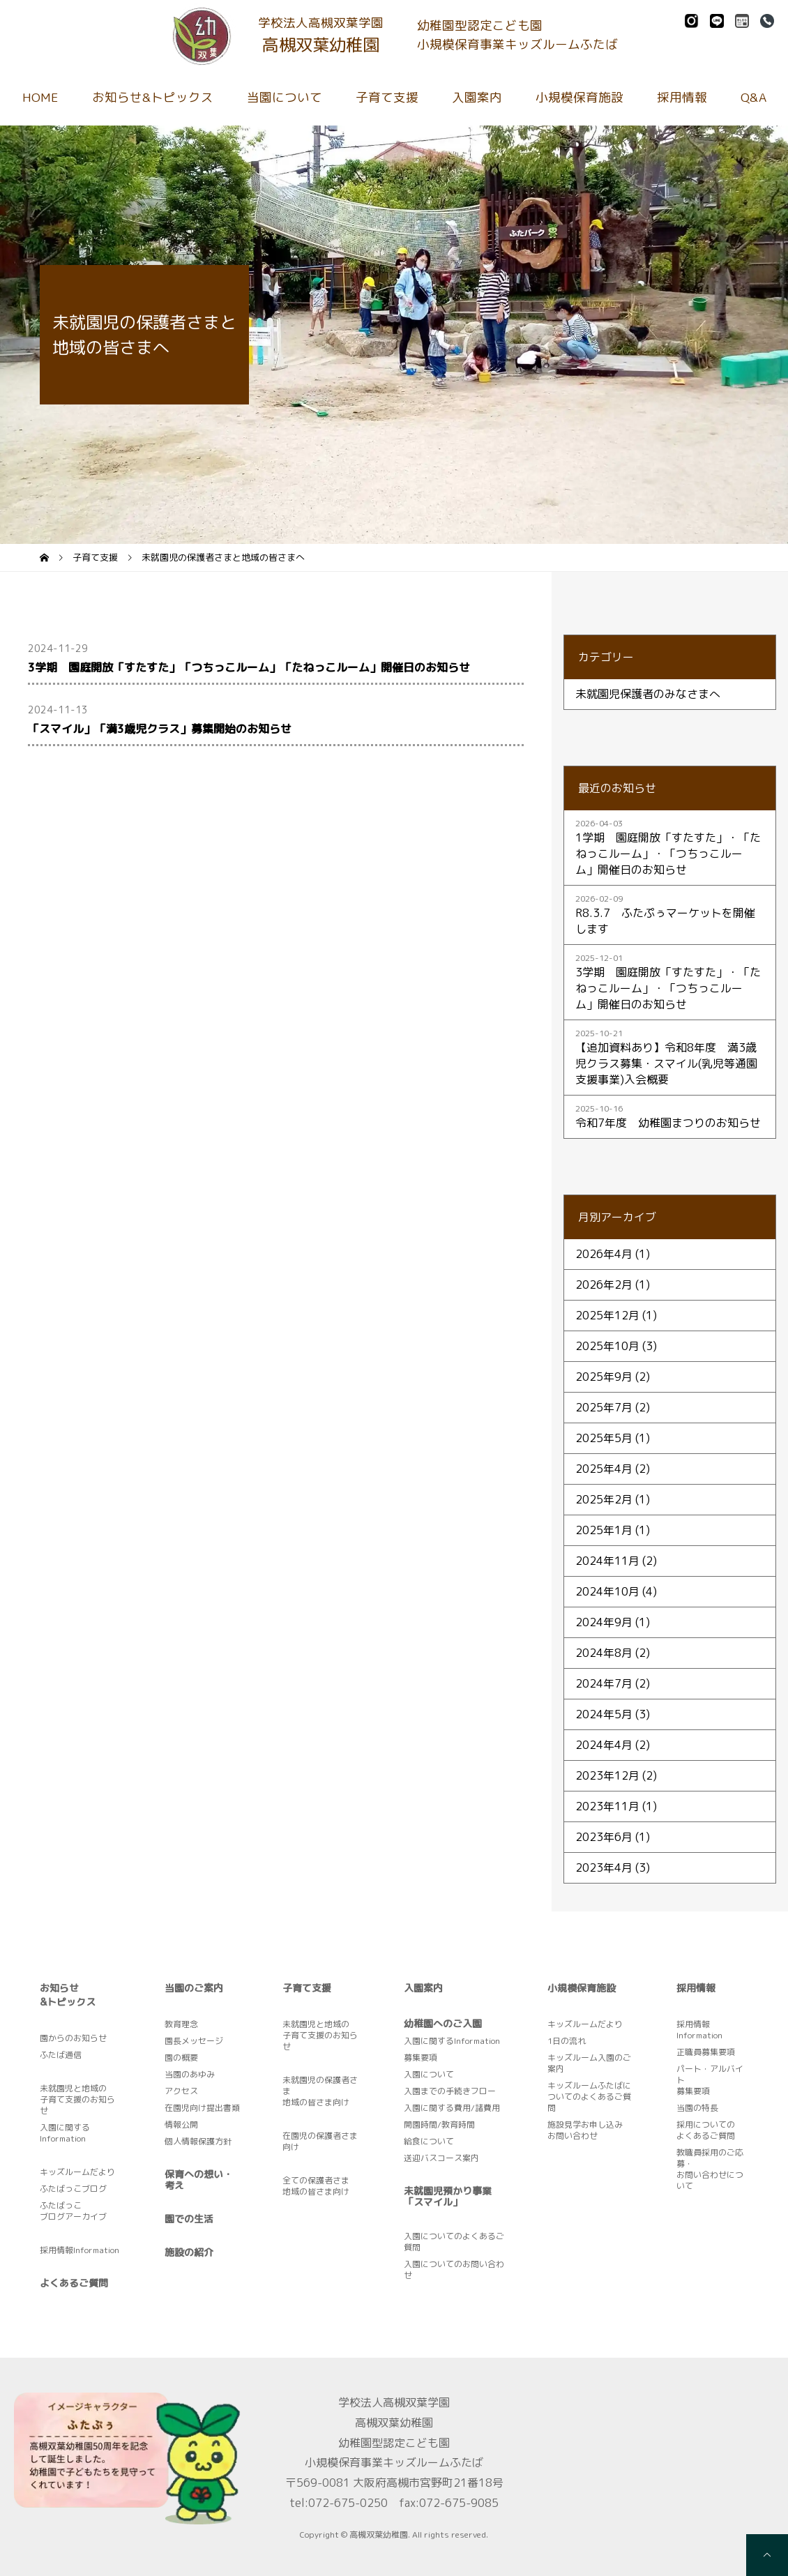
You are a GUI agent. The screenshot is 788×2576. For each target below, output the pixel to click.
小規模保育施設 (579, 97)
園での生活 (189, 2218)
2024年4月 (603, 1744)
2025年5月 (603, 1438)
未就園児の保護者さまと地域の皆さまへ (223, 557)
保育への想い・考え (199, 2179)
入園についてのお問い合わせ (454, 2269)
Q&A (753, 97)
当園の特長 (697, 2108)
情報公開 (181, 2124)
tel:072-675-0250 (338, 2502)
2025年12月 (607, 1315)
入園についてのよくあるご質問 (454, 2241)
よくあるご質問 (74, 2282)
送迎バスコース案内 (441, 2158)
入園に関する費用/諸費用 (452, 2108)
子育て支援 (387, 97)
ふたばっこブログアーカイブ (73, 2210)
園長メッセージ (194, 2041)
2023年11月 (607, 1806)
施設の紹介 (189, 2252)
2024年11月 (607, 1560)
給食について (429, 2141)
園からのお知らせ (73, 2038)
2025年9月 (603, 1376)
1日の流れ (566, 2041)
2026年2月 (603, 1284)
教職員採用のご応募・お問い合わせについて (709, 2169)
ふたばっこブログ (73, 2189)
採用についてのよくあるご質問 (705, 2130)
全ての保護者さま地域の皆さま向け (315, 2185)
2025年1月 (603, 1530)
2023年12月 (607, 1775)
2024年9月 (603, 1622)
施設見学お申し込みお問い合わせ (585, 2130)
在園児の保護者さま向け (320, 2141)
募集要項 (420, 2057)
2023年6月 (603, 1836)
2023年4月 (603, 1867)
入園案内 (477, 97)
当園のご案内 (194, 1987)
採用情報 (682, 97)
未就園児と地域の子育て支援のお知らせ (77, 2099)
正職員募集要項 (705, 2052)
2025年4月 (603, 1468)
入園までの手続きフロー (450, 2091)
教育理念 (181, 2024)
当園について (284, 97)
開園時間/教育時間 (439, 2124)
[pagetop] (767, 2555)
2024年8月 (603, 1652)
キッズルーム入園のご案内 (589, 2063)
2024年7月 (603, 1683)
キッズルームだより (77, 2172)
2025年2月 (603, 1499)
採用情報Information (79, 2250)
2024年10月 (607, 1591)
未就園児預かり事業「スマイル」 (448, 2196)
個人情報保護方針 (198, 2141)
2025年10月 (607, 1346)
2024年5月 (603, 1714)
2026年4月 (603, 1254)
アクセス (181, 2091)
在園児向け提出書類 (202, 2108)
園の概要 (181, 2057)
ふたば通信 (61, 2055)
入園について (429, 2074)
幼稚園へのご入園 (443, 2023)
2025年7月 (603, 1407)
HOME (40, 97)
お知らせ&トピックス (152, 97)
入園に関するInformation (65, 2132)
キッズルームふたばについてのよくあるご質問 (589, 2096)
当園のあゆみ (190, 2074)
